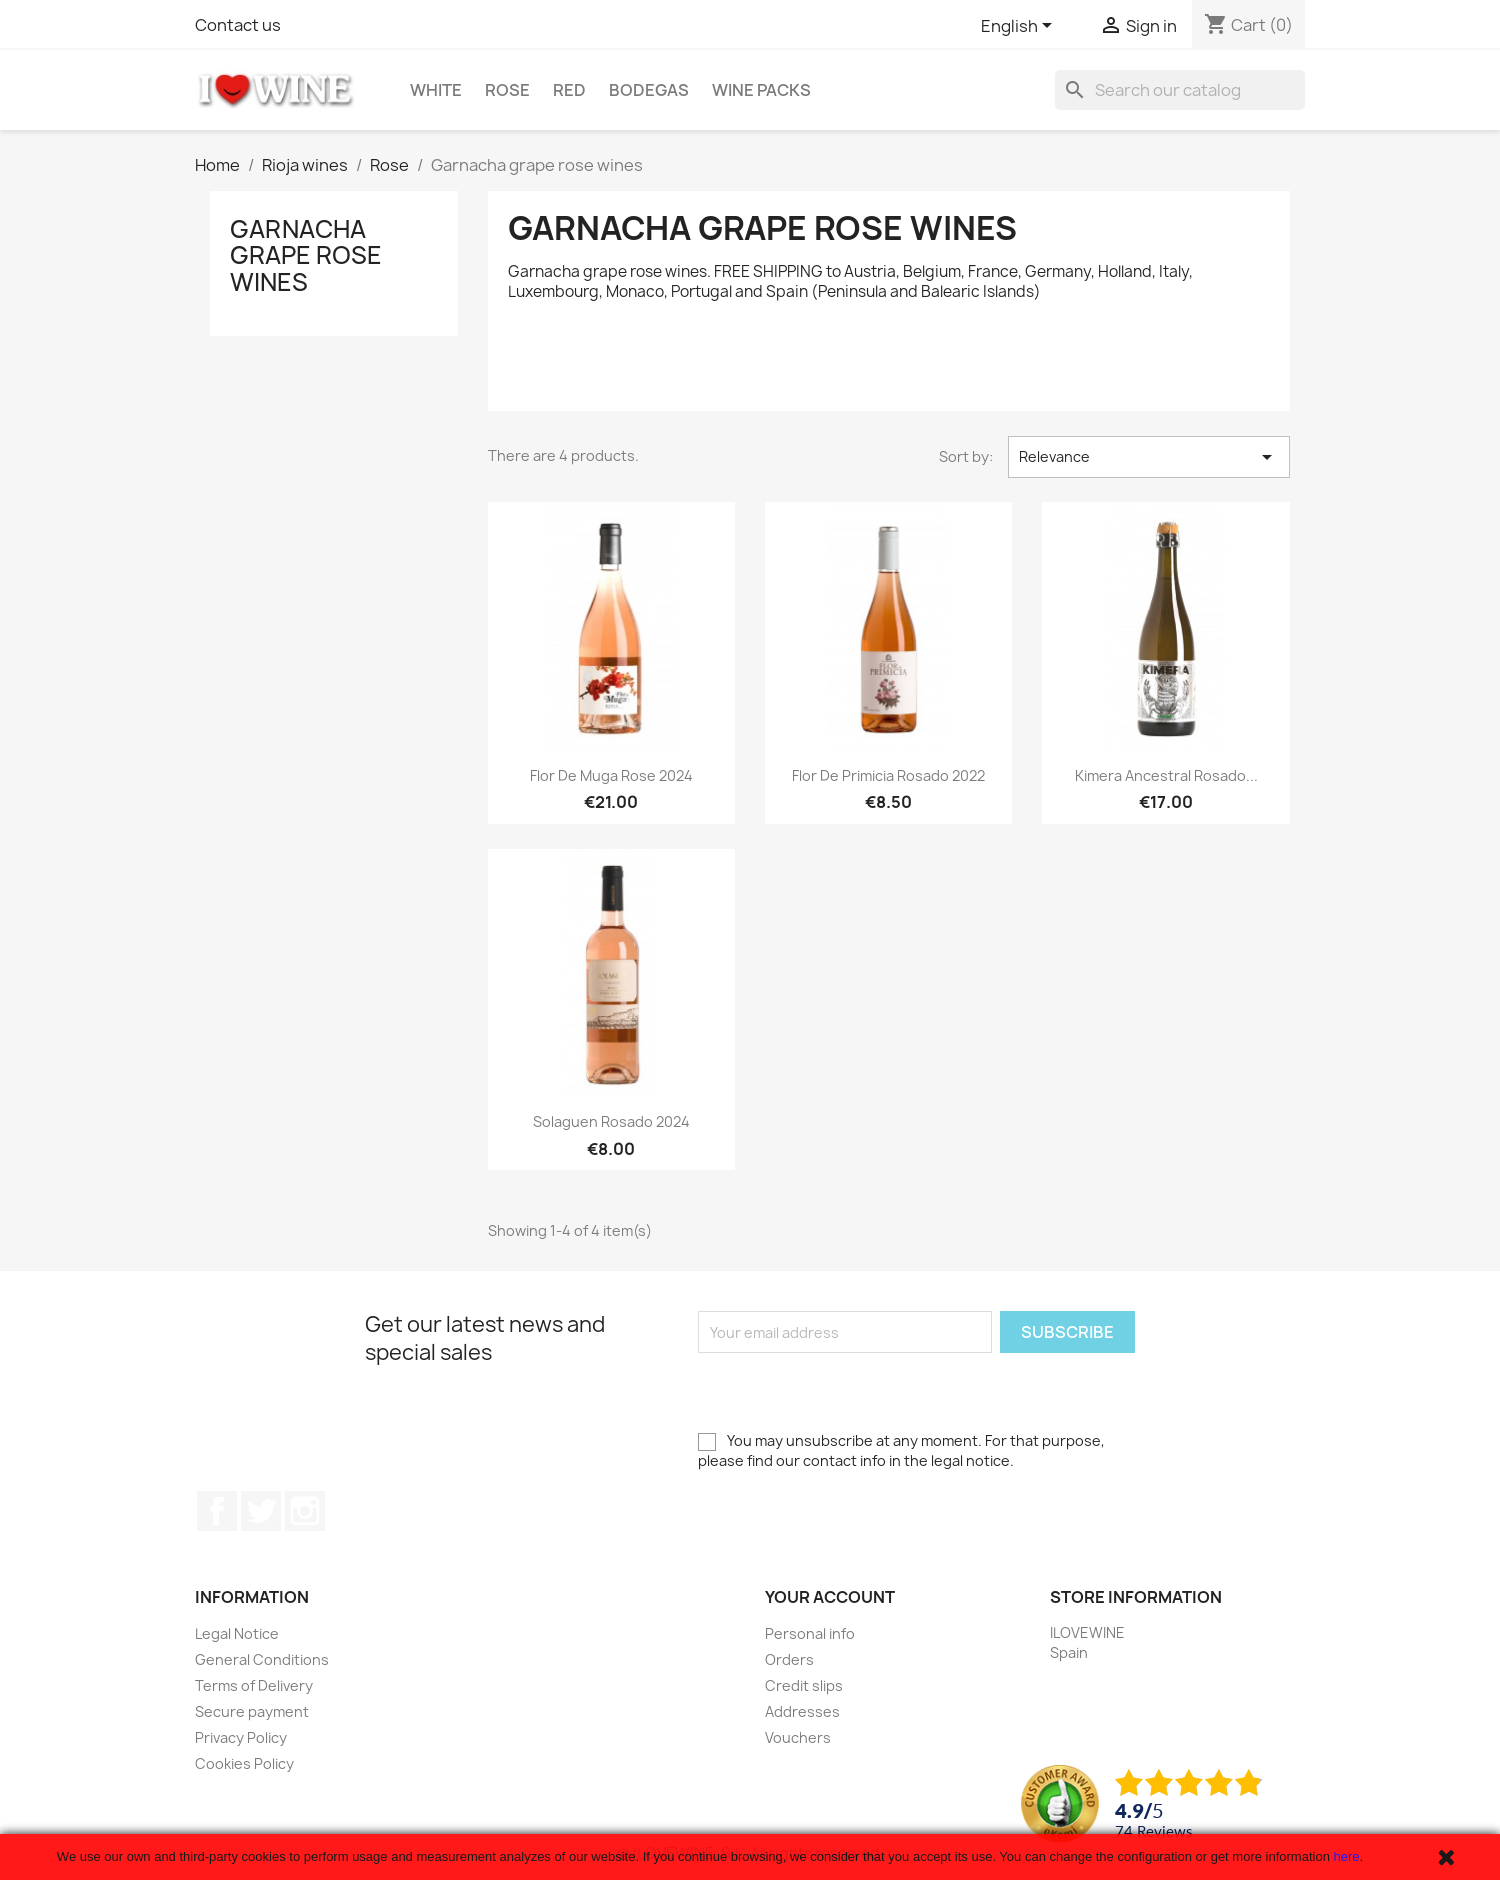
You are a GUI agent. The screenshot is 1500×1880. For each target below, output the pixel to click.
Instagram (305, 1511)
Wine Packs (761, 90)
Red (569, 90)
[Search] (1180, 90)
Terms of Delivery (254, 1685)
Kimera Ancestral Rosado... (1166, 775)
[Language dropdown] (1020, 27)
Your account (830, 1597)
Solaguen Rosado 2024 (611, 1121)
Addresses (802, 1711)
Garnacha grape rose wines (306, 255)
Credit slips (804, 1685)
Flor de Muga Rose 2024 (611, 775)
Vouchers (798, 1737)
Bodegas (649, 90)
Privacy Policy (241, 1737)
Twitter (261, 1511)
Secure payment (252, 1711)
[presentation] (850, 1392)
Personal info (810, 1633)
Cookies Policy (244, 1763)
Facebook (217, 1511)
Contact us (238, 25)
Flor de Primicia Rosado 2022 (888, 775)
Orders (789, 1659)
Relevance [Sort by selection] (1149, 457)
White (436, 90)
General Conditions (262, 1659)
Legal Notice (237, 1633)
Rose (507, 90)
